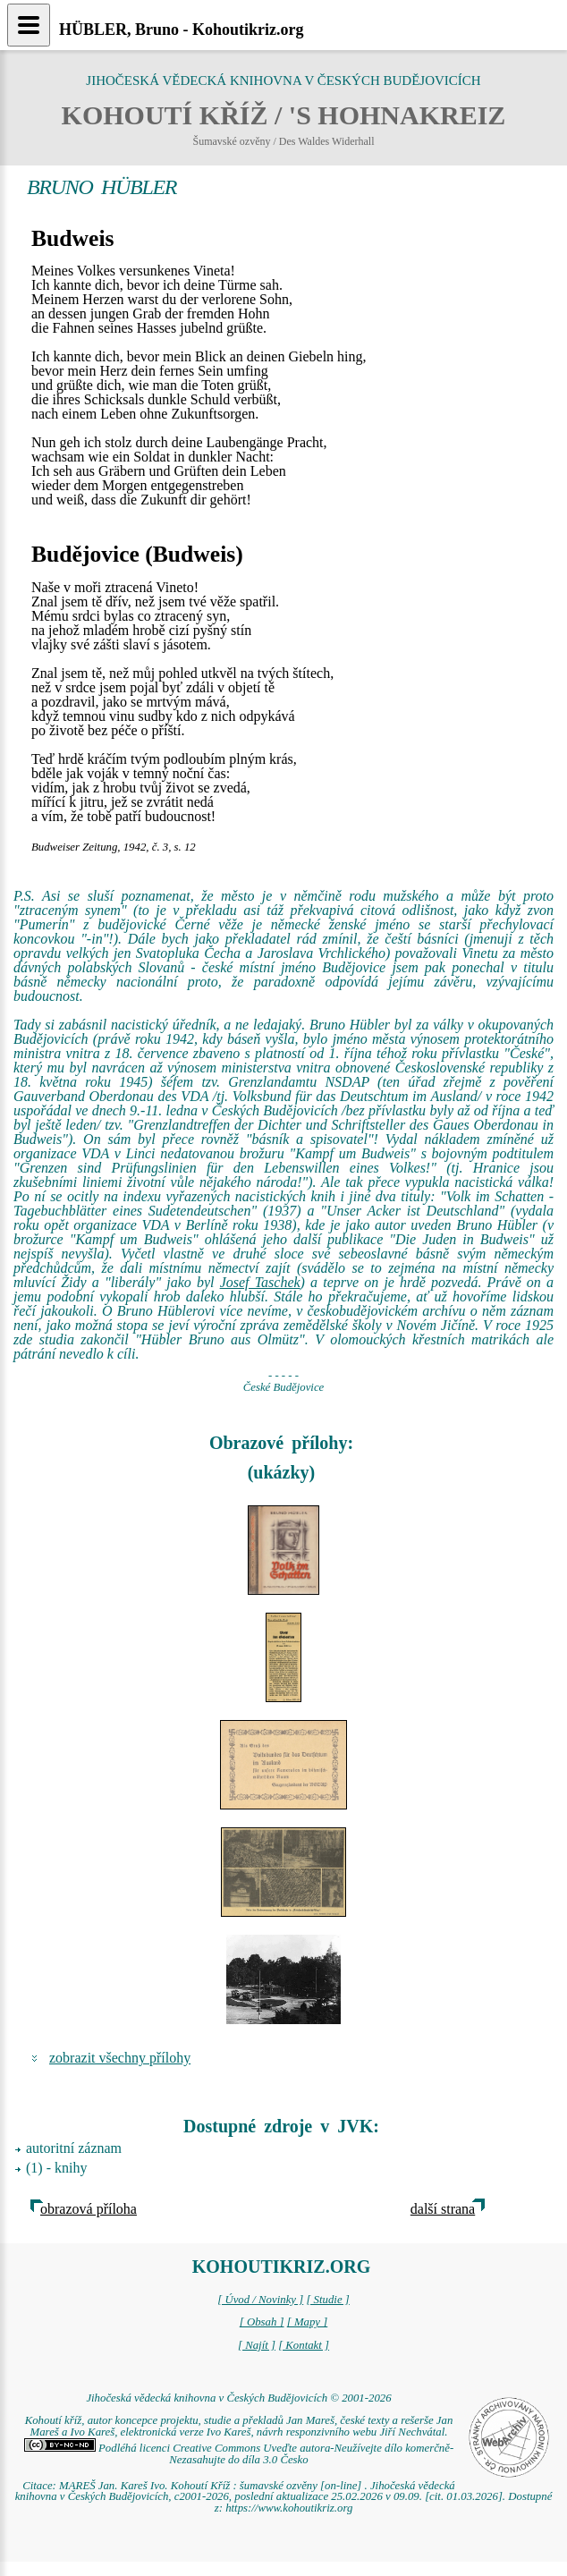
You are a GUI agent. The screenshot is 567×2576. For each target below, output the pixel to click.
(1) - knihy (56, 2167)
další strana (442, 2208)
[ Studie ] (327, 2299)
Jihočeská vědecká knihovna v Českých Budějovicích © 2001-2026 (238, 2398)
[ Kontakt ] (303, 2345)
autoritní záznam (74, 2148)
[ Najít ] (256, 2345)
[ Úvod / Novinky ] (260, 2299)
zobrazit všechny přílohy (119, 2057)
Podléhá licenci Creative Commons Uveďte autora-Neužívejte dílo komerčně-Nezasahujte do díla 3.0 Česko (238, 2454)
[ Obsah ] (262, 2322)
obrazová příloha (88, 2208)
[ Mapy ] (307, 2322)
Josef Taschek (260, 1282)
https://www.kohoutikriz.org (288, 2508)
